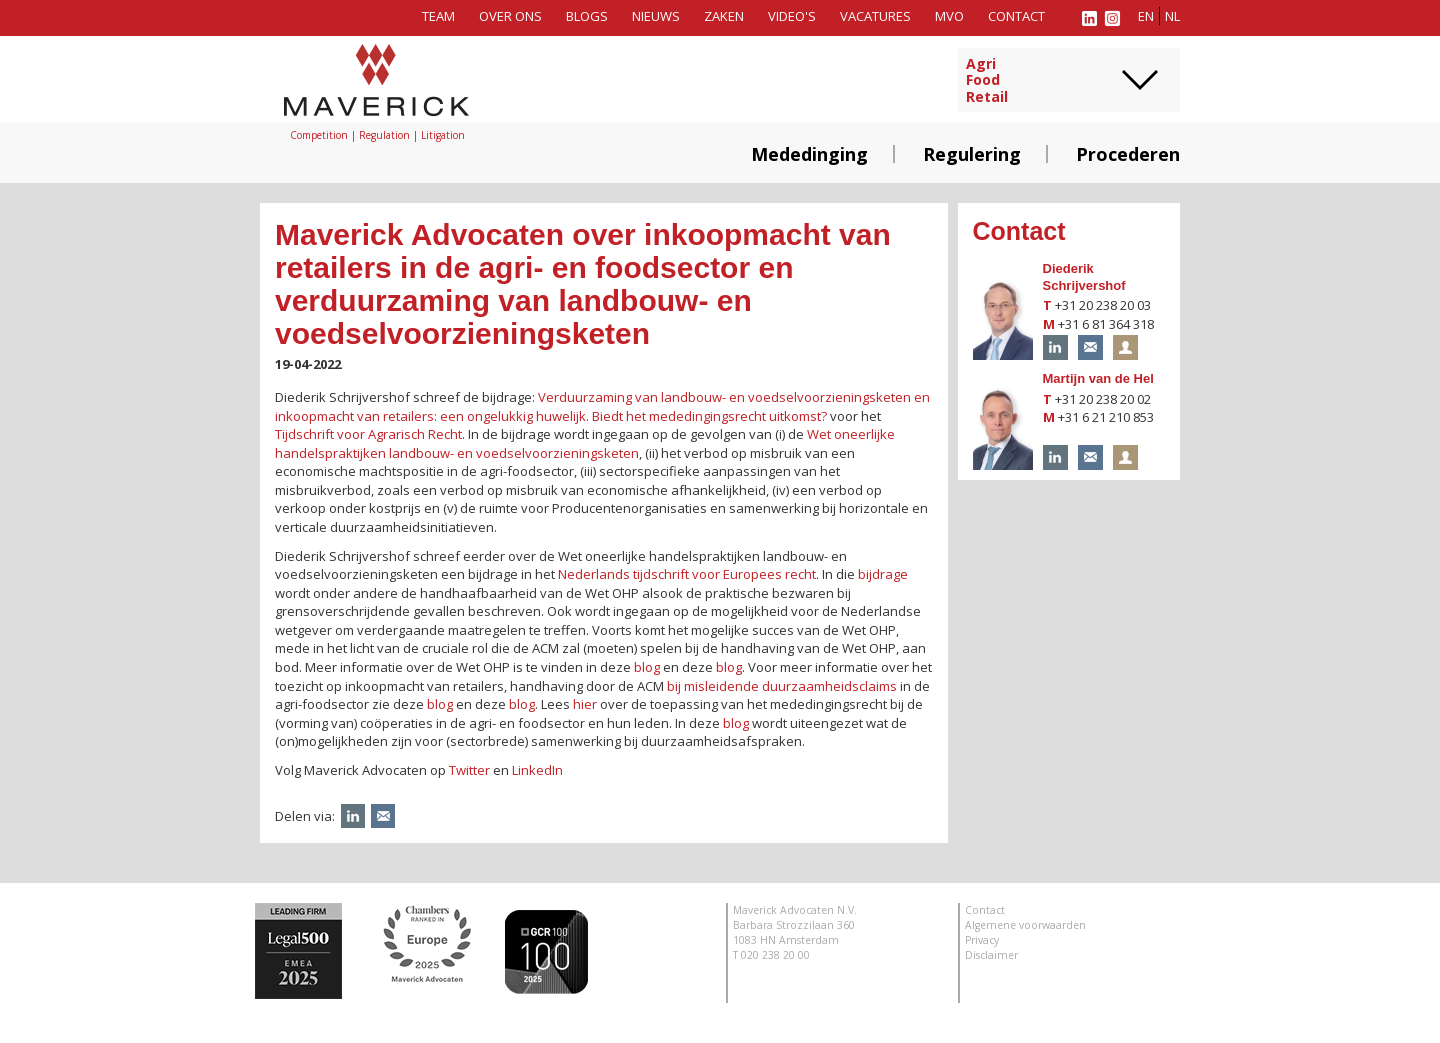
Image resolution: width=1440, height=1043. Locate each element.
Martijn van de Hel (1098, 378)
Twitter (469, 770)
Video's (792, 16)
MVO (949, 16)
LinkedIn (537, 770)
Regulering (972, 154)
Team (438, 16)
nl (1172, 16)
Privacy (982, 940)
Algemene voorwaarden (1025, 925)
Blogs (587, 16)
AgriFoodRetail (987, 81)
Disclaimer (991, 955)
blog (647, 667)
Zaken (724, 16)
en (1146, 16)
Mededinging (809, 154)
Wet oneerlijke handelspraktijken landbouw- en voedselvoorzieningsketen (585, 443)
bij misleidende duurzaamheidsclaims (782, 686)
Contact (1016, 16)
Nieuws (656, 16)
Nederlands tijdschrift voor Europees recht (687, 574)
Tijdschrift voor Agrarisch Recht (368, 434)
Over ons (510, 16)
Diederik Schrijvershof (1084, 277)
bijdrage (883, 574)
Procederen (1128, 154)
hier (585, 704)
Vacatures (875, 16)
